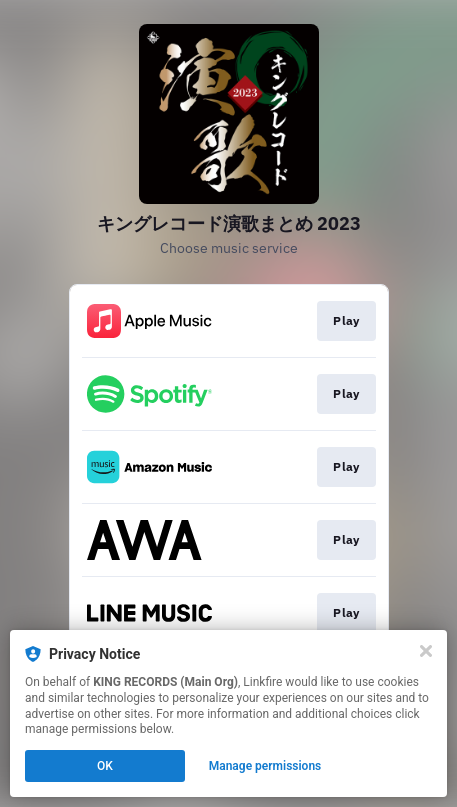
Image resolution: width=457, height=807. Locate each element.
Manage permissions (265, 766)
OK (105, 766)
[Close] (426, 651)
